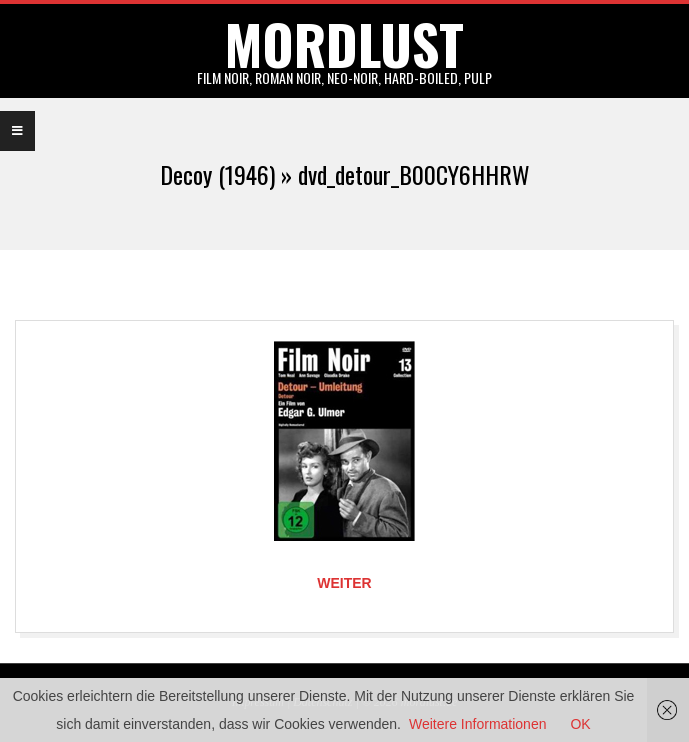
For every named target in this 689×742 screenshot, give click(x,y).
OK (580, 724)
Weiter (344, 583)
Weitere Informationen (477, 724)
